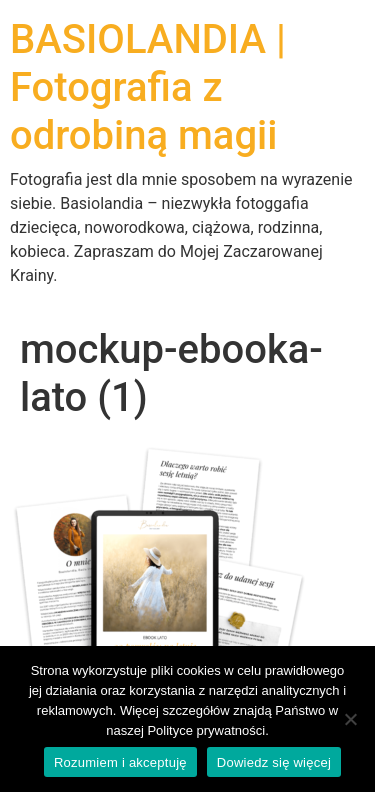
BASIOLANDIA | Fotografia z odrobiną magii (148, 87)
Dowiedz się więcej (274, 762)
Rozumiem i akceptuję (120, 762)
